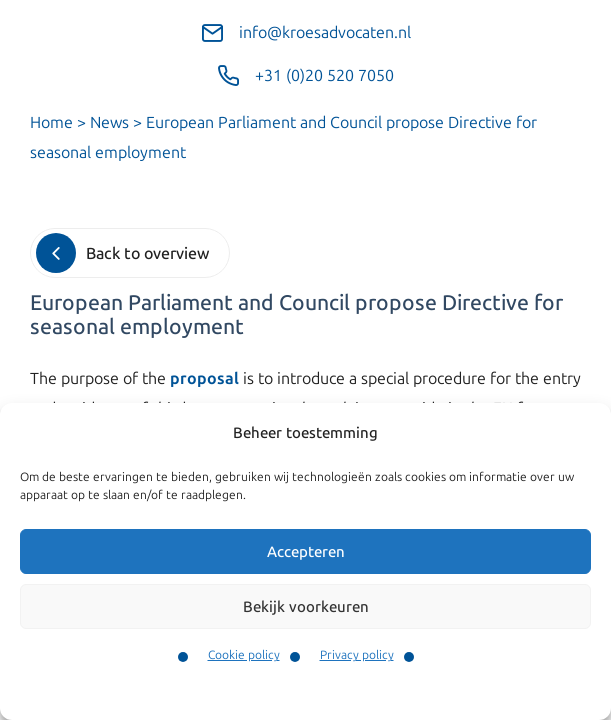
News (109, 122)
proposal (204, 378)
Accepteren (306, 552)
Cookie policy (244, 655)
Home (51, 122)
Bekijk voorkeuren (306, 607)
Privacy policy (357, 655)
